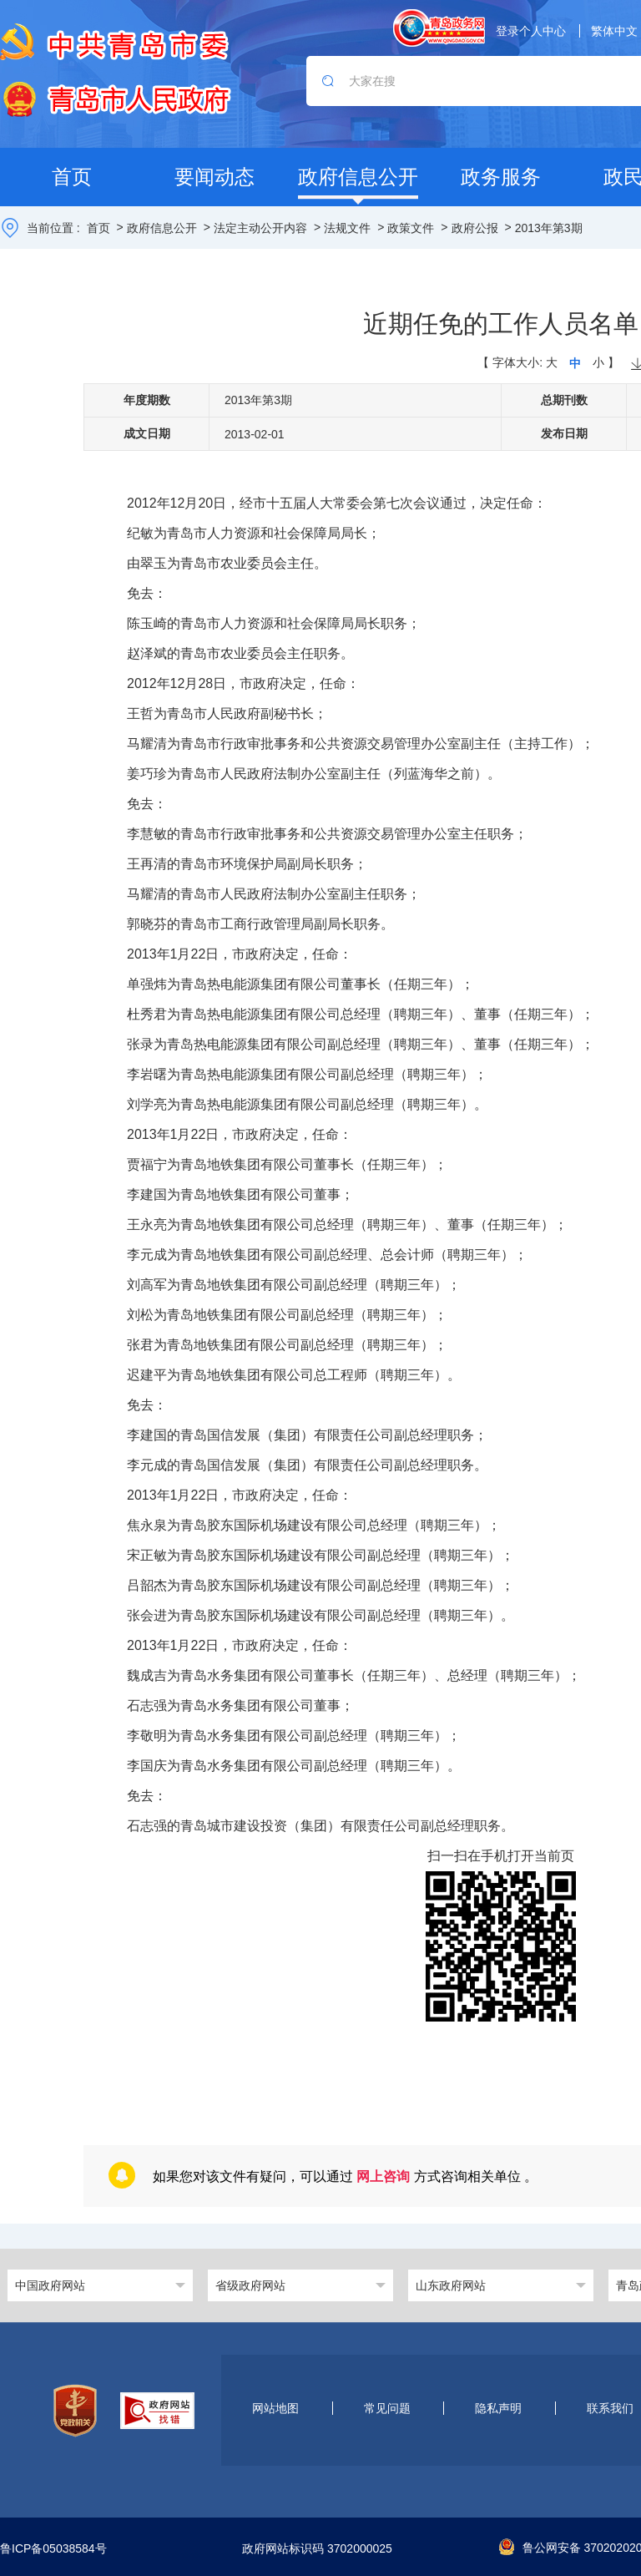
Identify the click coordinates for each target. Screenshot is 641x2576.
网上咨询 (383, 2176)
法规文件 (347, 228)
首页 (98, 228)
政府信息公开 (162, 228)
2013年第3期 (549, 228)
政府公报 (475, 228)
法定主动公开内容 (260, 228)
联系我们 (610, 2408)
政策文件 (410, 228)
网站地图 (275, 2408)
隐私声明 (498, 2408)
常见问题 (387, 2408)
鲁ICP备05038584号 (53, 2549)
